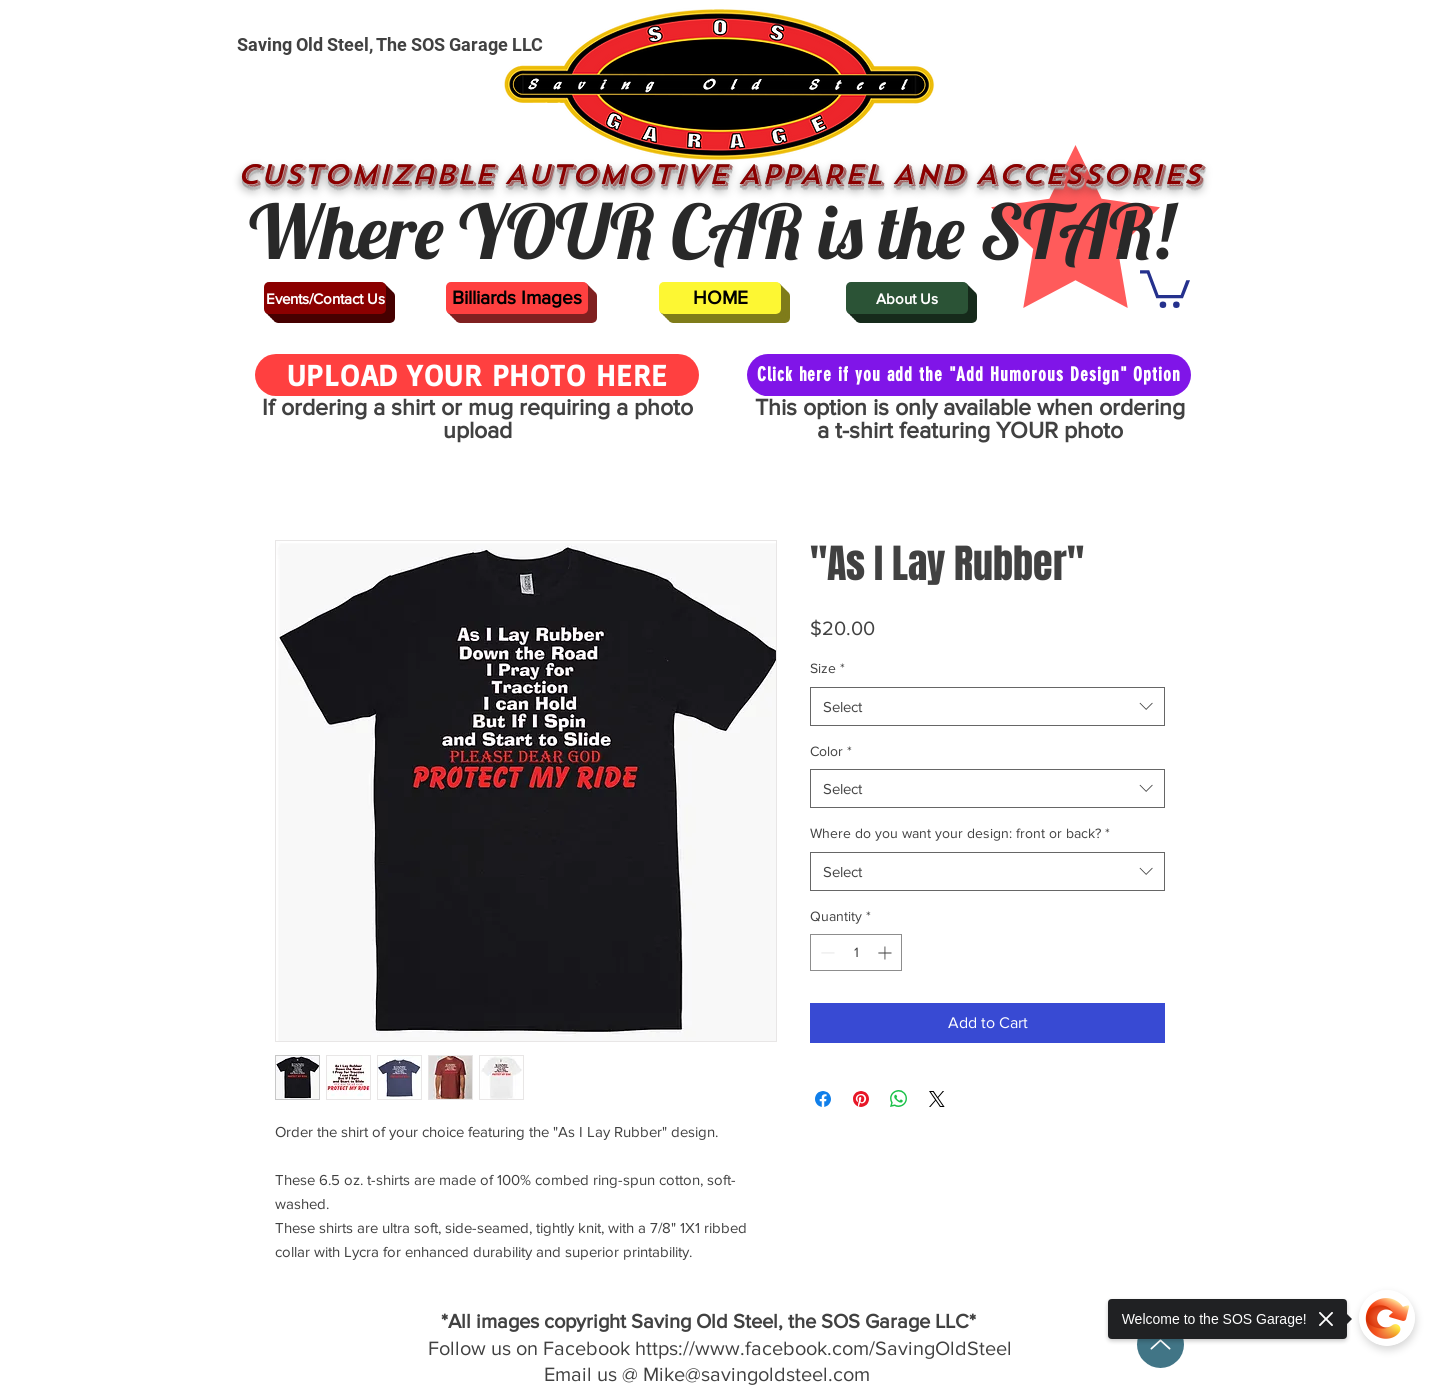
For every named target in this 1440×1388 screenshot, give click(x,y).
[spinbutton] (856, 952)
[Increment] (886, 952)
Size (827, 668)
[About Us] (907, 298)
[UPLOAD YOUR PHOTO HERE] (477, 375)
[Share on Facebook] (823, 1099)
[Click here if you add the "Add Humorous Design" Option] (969, 375)
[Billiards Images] (517, 298)
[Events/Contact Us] (325, 298)
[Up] (1160, 1344)
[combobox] (987, 706)
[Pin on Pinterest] (861, 1099)
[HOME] (720, 298)
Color (831, 751)
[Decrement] (825, 952)
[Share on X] (937, 1099)
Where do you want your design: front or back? (960, 833)
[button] (1165, 287)
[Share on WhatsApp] (899, 1099)
